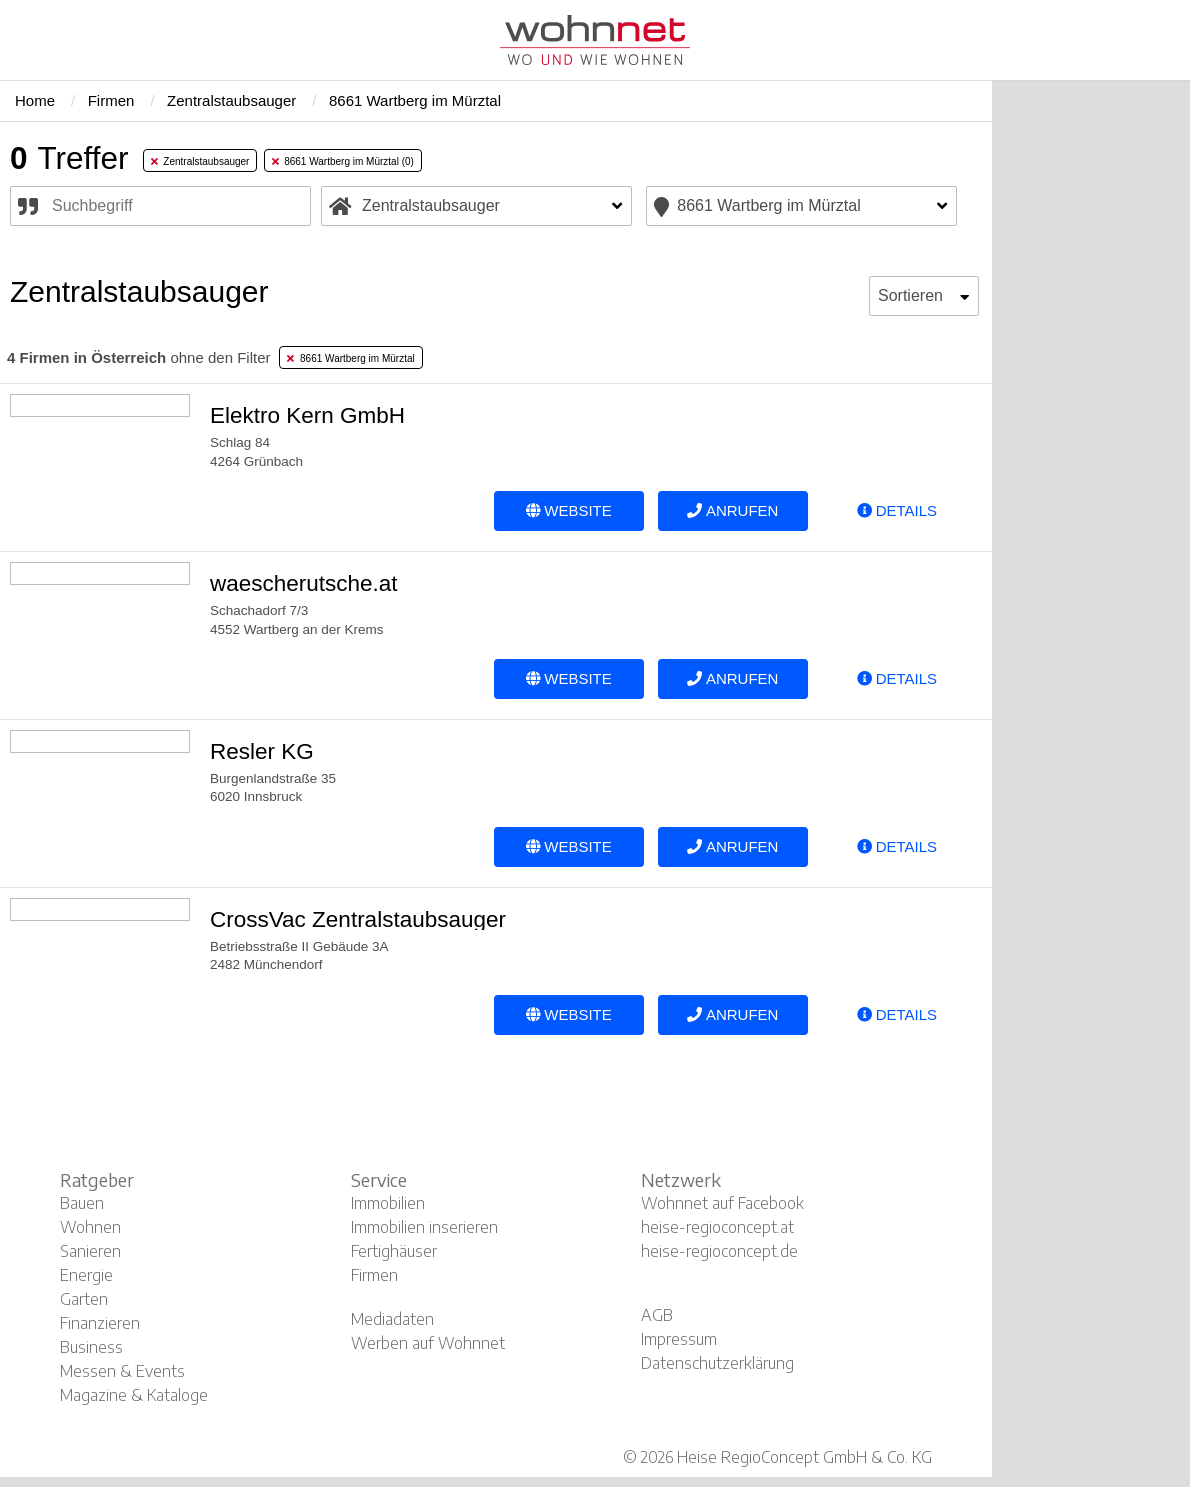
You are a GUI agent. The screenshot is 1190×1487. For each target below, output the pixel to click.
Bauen (82, 1203)
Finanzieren (100, 1323)
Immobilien (388, 1203)
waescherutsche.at (304, 583)
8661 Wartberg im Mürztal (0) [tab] (343, 161)
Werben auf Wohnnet (428, 1343)
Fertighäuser (394, 1251)
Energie (86, 1275)
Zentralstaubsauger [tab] (200, 161)
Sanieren (90, 1251)
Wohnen (90, 1227)
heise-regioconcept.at (717, 1227)
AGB (657, 1315)
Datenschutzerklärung (717, 1363)
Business (91, 1347)
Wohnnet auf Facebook (722, 1203)
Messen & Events (122, 1371)
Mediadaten (392, 1319)
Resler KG (262, 751)
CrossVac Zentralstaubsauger (358, 919)
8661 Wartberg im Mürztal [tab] (350, 358)
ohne (138, 357)
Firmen (374, 1275)
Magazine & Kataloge (134, 1395)
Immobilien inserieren (424, 1227)
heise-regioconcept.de (719, 1251)
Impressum (679, 1339)
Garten (84, 1299)
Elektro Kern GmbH (307, 415)
